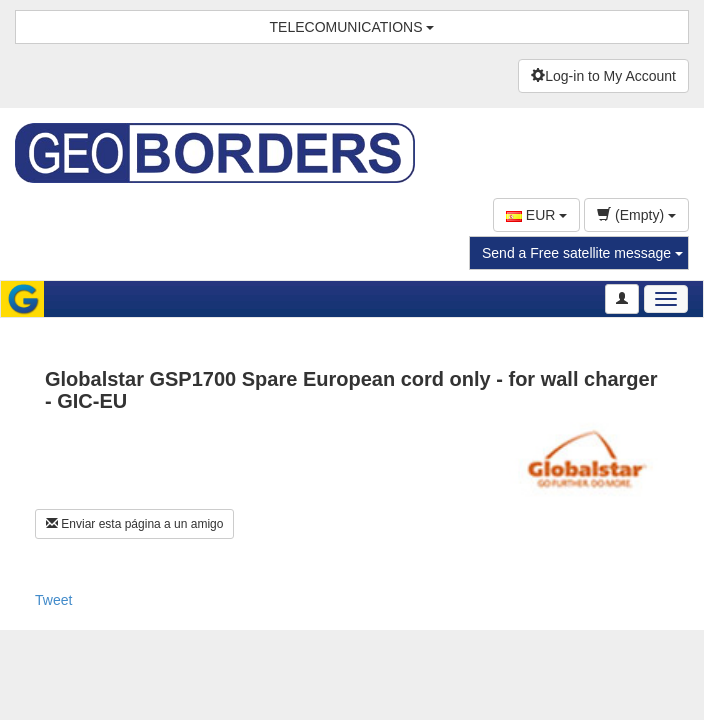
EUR (536, 215)
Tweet (53, 600)
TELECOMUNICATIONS (352, 27)
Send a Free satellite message (582, 253)
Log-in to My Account (603, 76)
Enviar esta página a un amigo (134, 524)
